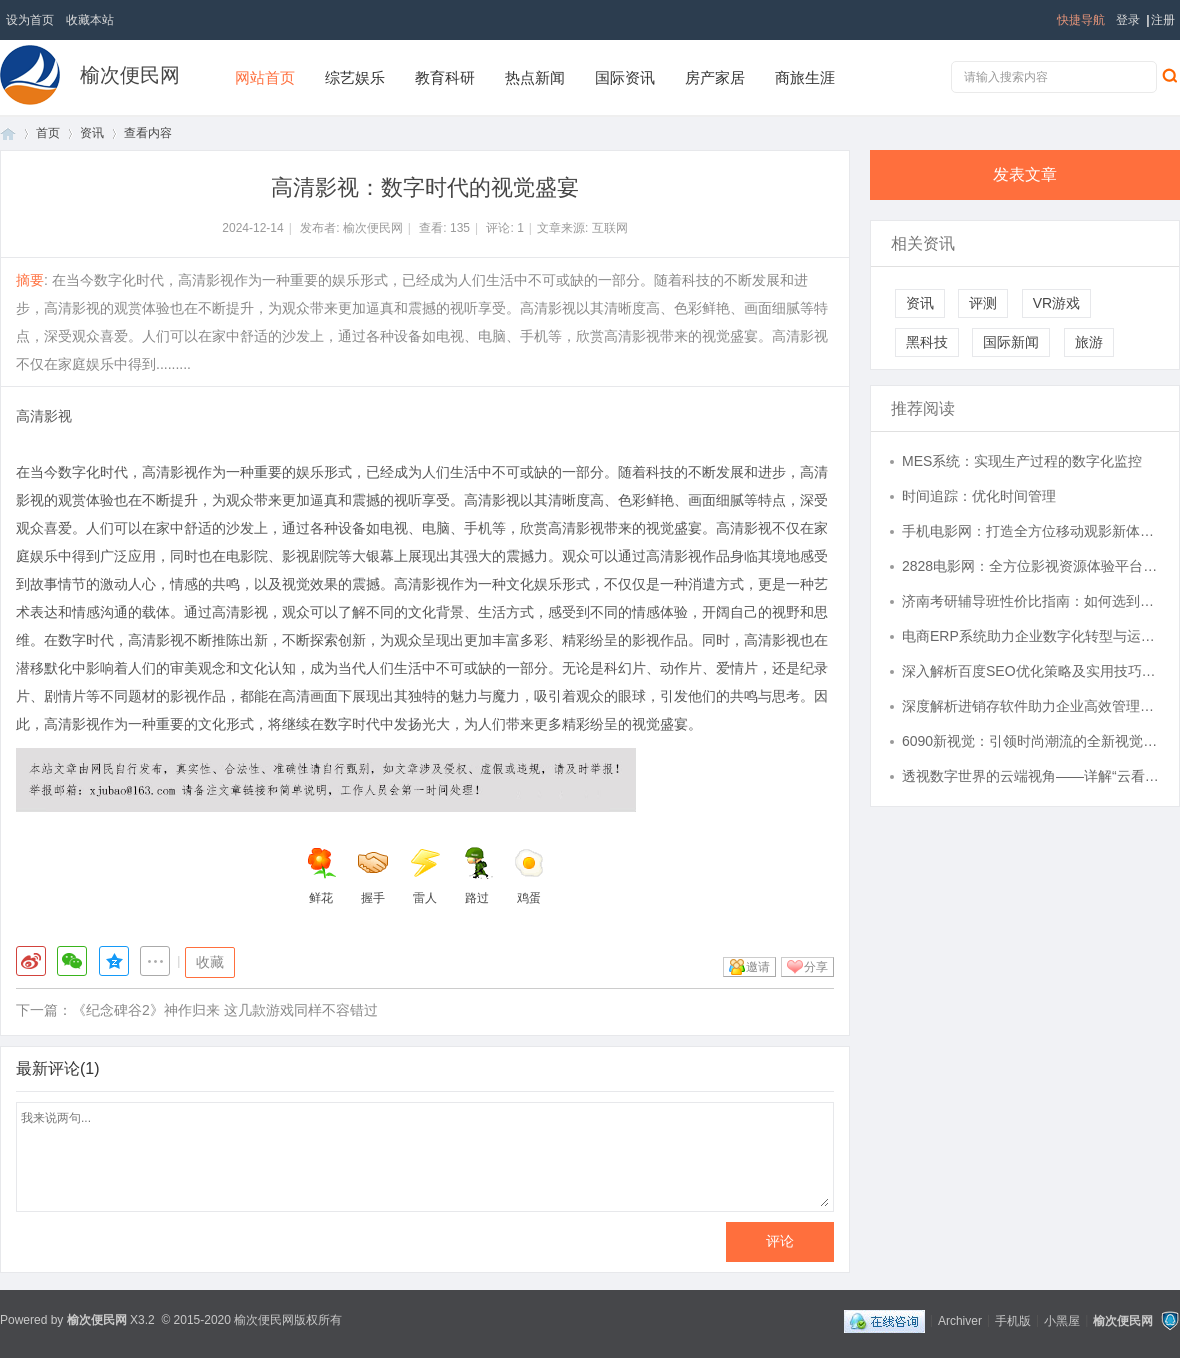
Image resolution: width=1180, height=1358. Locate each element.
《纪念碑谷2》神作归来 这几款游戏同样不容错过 (225, 1010)
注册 (1163, 20)
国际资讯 (625, 77)
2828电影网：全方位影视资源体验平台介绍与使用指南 (1031, 566)
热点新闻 (535, 77)
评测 (983, 303)
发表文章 (1025, 174)
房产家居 (715, 77)
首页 (8, 133)
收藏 (210, 962)
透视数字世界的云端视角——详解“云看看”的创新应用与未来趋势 (1031, 776)
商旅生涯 (805, 77)
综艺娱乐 (355, 77)
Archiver (960, 1320)
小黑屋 (1062, 1320)
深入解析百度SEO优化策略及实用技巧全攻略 (1031, 671)
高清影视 (44, 416)
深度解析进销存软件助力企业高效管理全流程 (1031, 706)
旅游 (1089, 342)
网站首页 (265, 77)
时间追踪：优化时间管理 (979, 496)
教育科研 (445, 77)
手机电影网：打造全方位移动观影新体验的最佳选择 (1031, 531)
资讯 (92, 133)
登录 (1128, 20)
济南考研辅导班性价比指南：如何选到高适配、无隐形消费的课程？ (1031, 601)
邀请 (758, 967)
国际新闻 (1011, 342)
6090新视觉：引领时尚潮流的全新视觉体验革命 (1031, 741)
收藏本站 (90, 20)
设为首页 (30, 20)
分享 (816, 967)
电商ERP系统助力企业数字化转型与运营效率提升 (1031, 636)
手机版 (1013, 1320)
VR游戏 (1056, 303)
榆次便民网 (130, 75)
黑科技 (927, 342)
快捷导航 (1081, 20)
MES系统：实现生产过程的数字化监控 (1022, 461)
